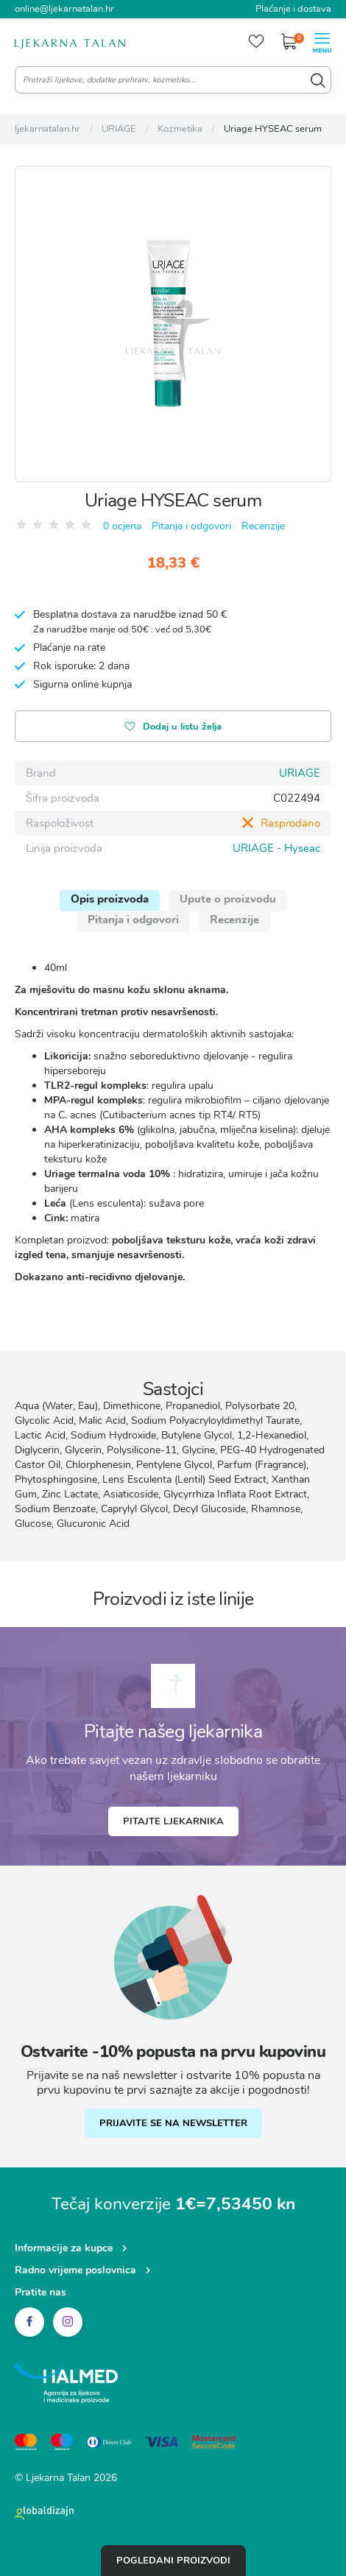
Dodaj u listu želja (173, 727)
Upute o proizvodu (228, 899)
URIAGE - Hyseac (276, 848)
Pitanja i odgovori (191, 526)
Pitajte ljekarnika (173, 1821)
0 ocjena (122, 526)
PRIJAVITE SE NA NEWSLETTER (173, 2123)
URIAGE (299, 773)
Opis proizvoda (110, 899)
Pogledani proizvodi (173, 2560)
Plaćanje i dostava (293, 8)
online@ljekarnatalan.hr (64, 8)
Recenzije (263, 526)
